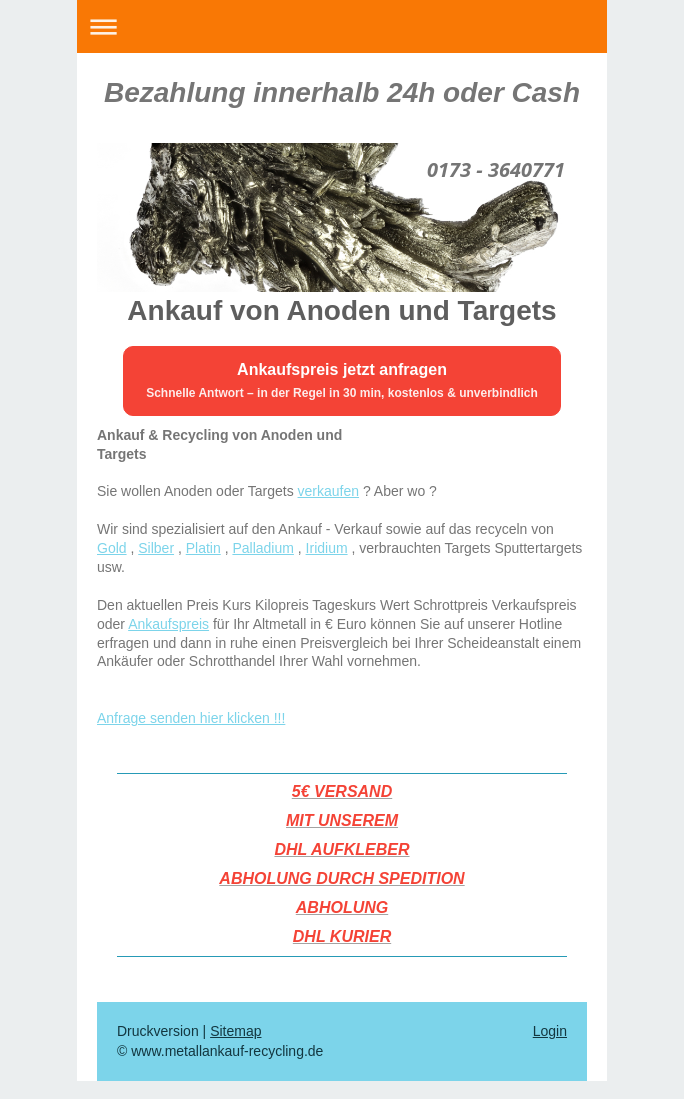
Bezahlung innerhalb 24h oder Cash (342, 92)
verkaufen (328, 491)
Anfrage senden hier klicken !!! (191, 718)
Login (550, 1031)
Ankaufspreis (168, 624)
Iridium (327, 548)
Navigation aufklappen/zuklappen (342, 26)
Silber (156, 548)
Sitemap (235, 1031)
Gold (112, 548)
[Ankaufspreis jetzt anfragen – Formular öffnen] (342, 381)
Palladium (262, 548)
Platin (203, 548)
